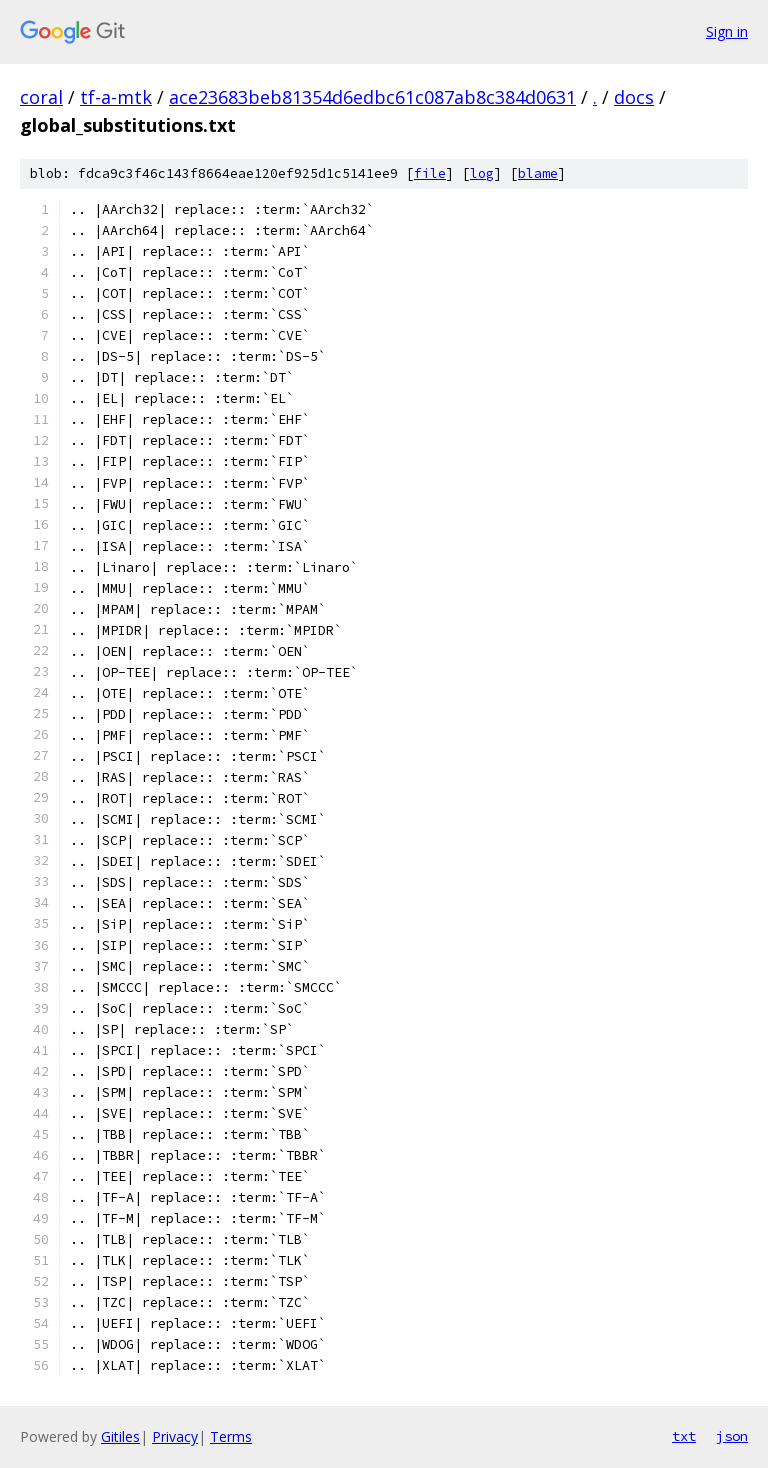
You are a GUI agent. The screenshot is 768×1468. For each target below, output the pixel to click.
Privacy (175, 1436)
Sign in (727, 31)
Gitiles (120, 1436)
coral (41, 97)
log (482, 173)
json (732, 1436)
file (430, 173)
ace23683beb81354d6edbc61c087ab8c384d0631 (372, 97)
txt (684, 1436)
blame (538, 173)
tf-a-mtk (116, 97)
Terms (231, 1436)
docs (634, 97)
